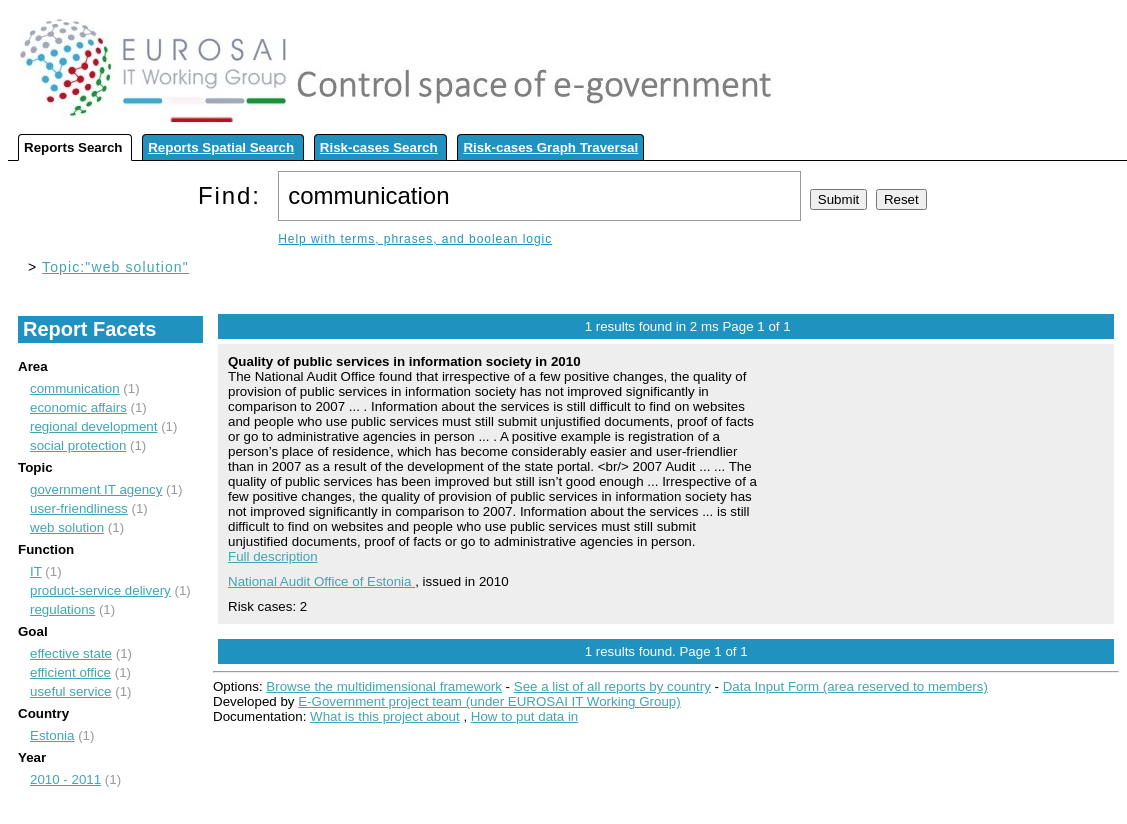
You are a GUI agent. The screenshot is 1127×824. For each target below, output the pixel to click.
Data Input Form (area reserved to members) (855, 686)
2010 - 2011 (65, 779)
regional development (93, 426)
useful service (71, 691)
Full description (273, 556)
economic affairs (78, 407)
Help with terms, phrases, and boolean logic (415, 239)
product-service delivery (100, 590)
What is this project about (385, 716)
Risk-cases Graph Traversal (550, 147)
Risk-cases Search (379, 147)
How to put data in (524, 716)
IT (36, 571)
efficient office (70, 672)
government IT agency (96, 489)
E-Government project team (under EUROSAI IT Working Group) (489, 701)
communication (75, 388)
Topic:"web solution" (115, 267)
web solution (67, 527)
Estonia (52, 735)
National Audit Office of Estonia (321, 581)
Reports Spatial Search (221, 147)
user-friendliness (79, 508)
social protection (78, 445)
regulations (62, 609)
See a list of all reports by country (612, 686)
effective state (71, 653)
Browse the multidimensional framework (384, 686)
